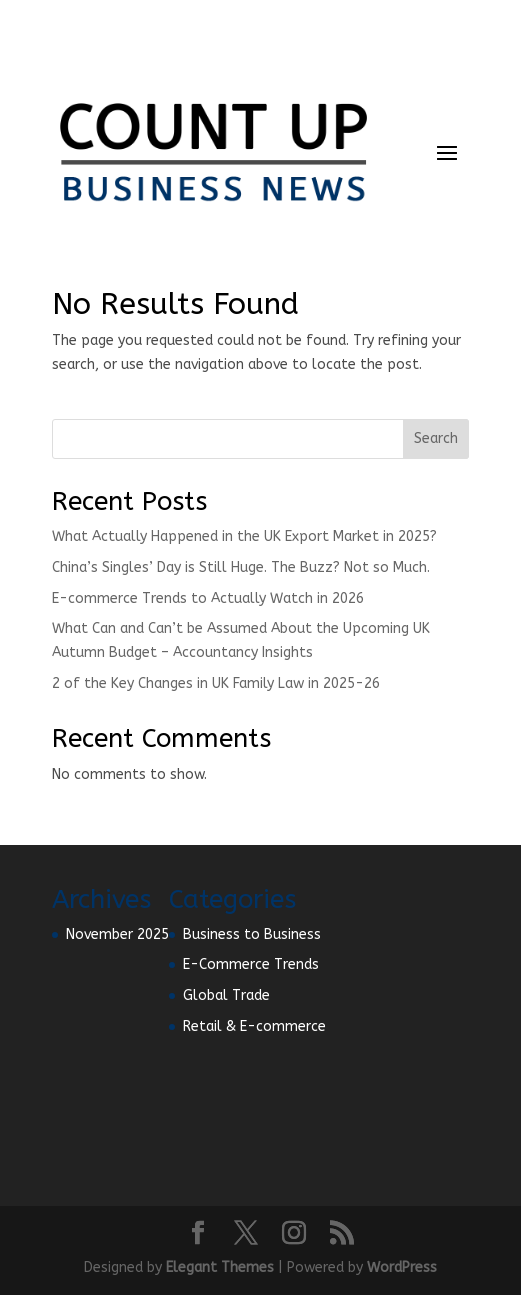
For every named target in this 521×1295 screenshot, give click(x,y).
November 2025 (117, 934)
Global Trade (226, 995)
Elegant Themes (220, 1267)
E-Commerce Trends (251, 964)
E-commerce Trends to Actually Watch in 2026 (208, 598)
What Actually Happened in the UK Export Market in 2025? (244, 536)
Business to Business (252, 934)
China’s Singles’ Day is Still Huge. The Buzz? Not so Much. (241, 567)
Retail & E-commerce (254, 1026)
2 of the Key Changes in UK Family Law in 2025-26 (216, 683)
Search (436, 438)
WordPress (402, 1267)
